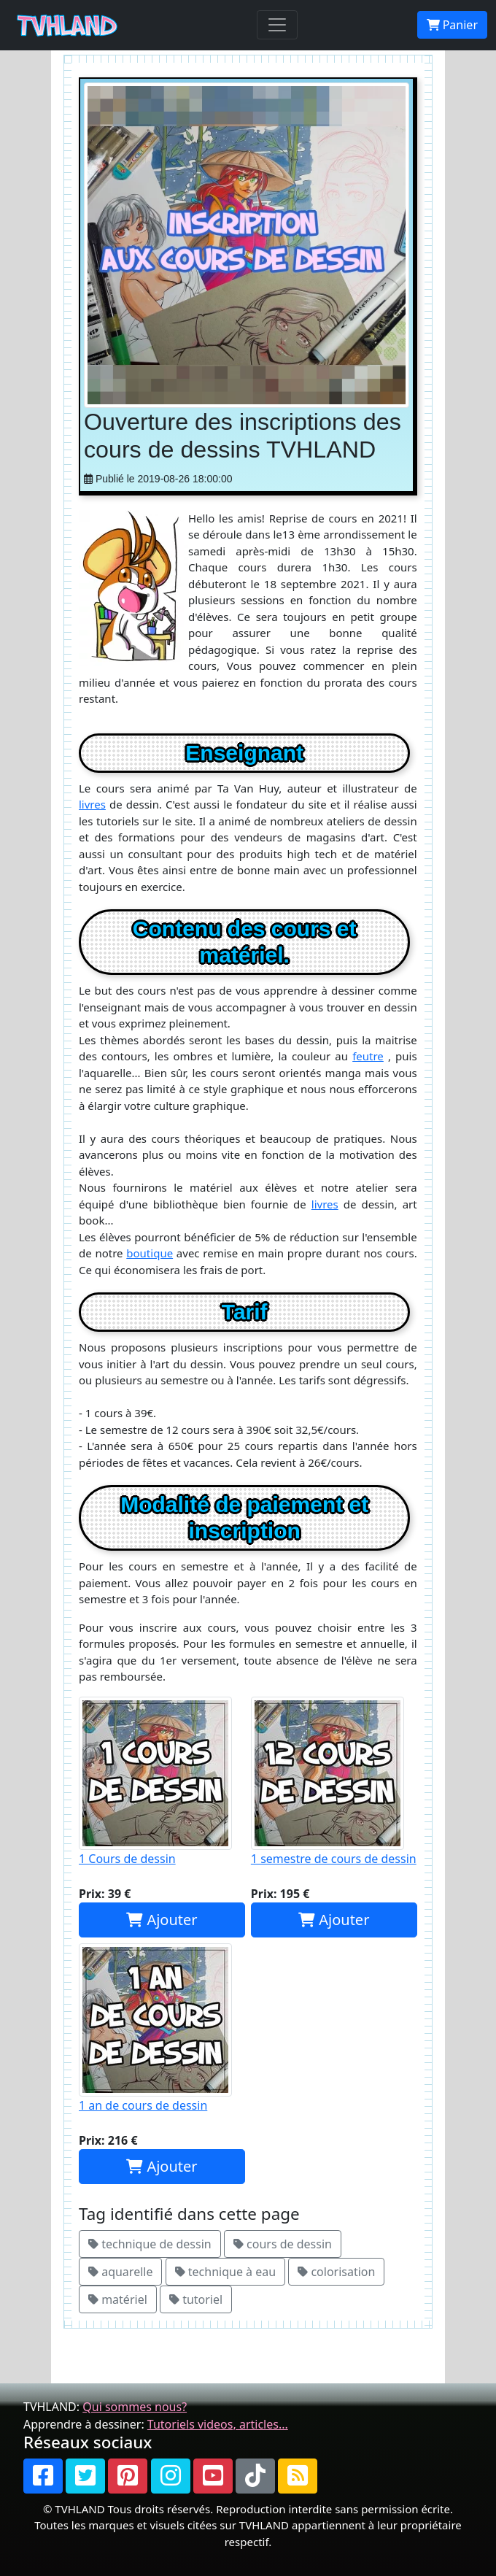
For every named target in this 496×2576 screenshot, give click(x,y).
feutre (368, 1056)
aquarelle (120, 2272)
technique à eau (225, 2272)
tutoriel (195, 2299)
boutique (149, 1253)
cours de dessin (282, 2244)
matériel (117, 2299)
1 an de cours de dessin (162, 2028)
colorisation (336, 2272)
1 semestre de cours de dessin (334, 1782)
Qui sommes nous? (134, 2407)
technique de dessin (150, 2244)
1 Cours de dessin (162, 1782)
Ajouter (161, 1919)
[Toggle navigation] (277, 24)
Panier (452, 25)
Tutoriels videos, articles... (217, 2424)
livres (92, 804)
